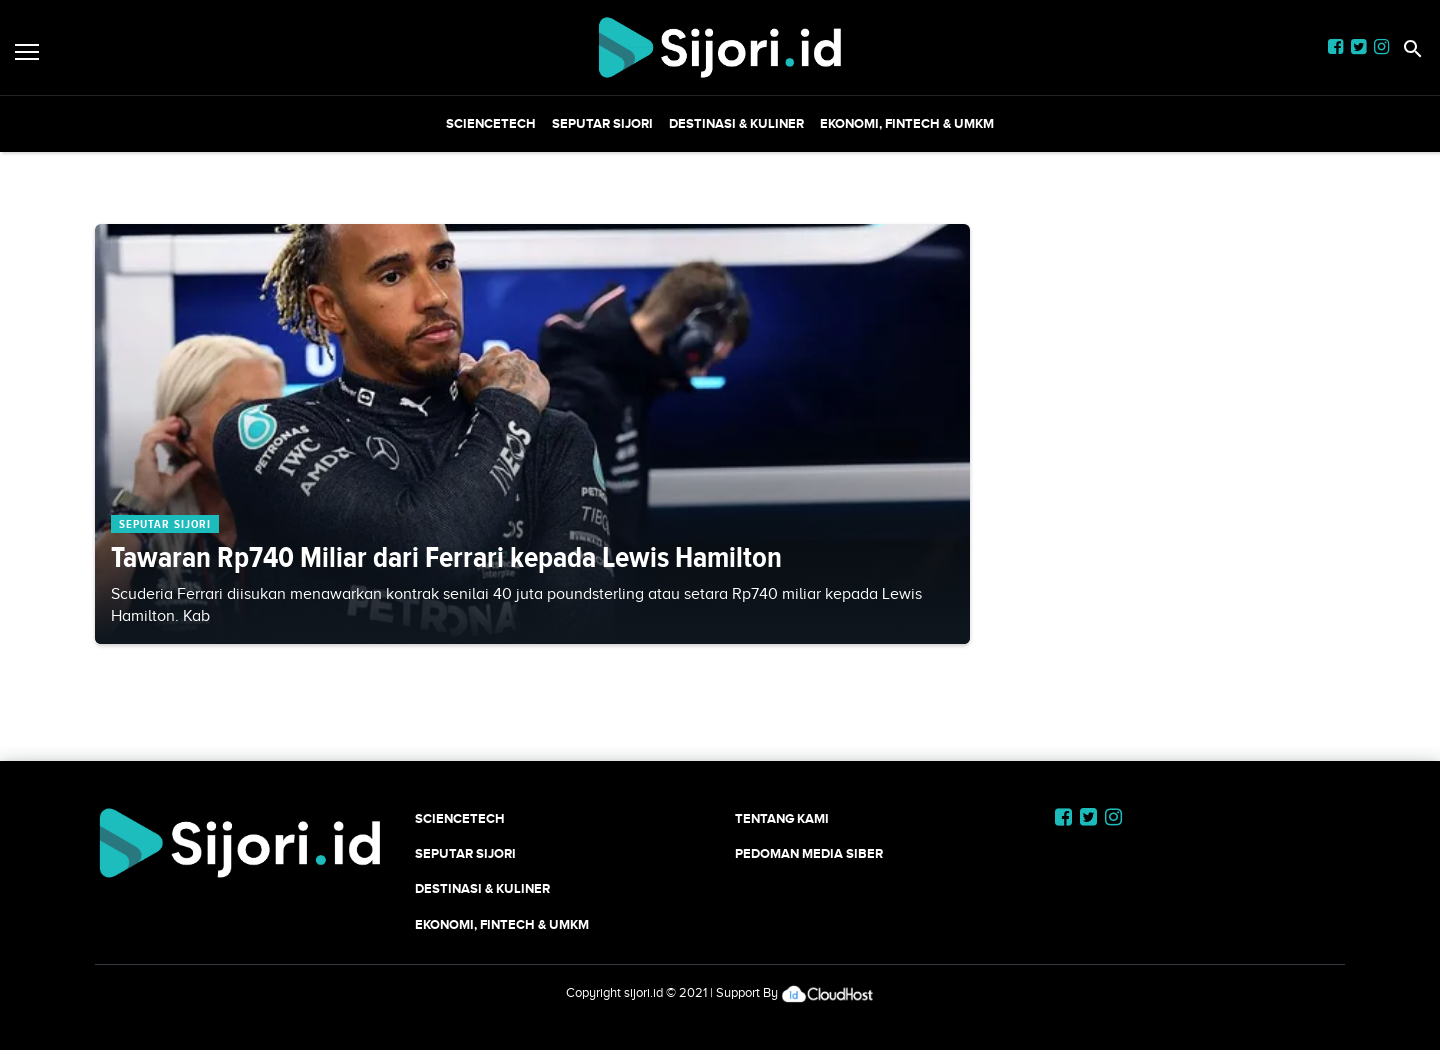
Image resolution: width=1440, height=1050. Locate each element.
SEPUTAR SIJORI (602, 123)
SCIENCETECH (491, 123)
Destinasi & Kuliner (736, 123)
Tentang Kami (782, 818)
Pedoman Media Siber (809, 853)
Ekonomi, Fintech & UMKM (907, 123)
